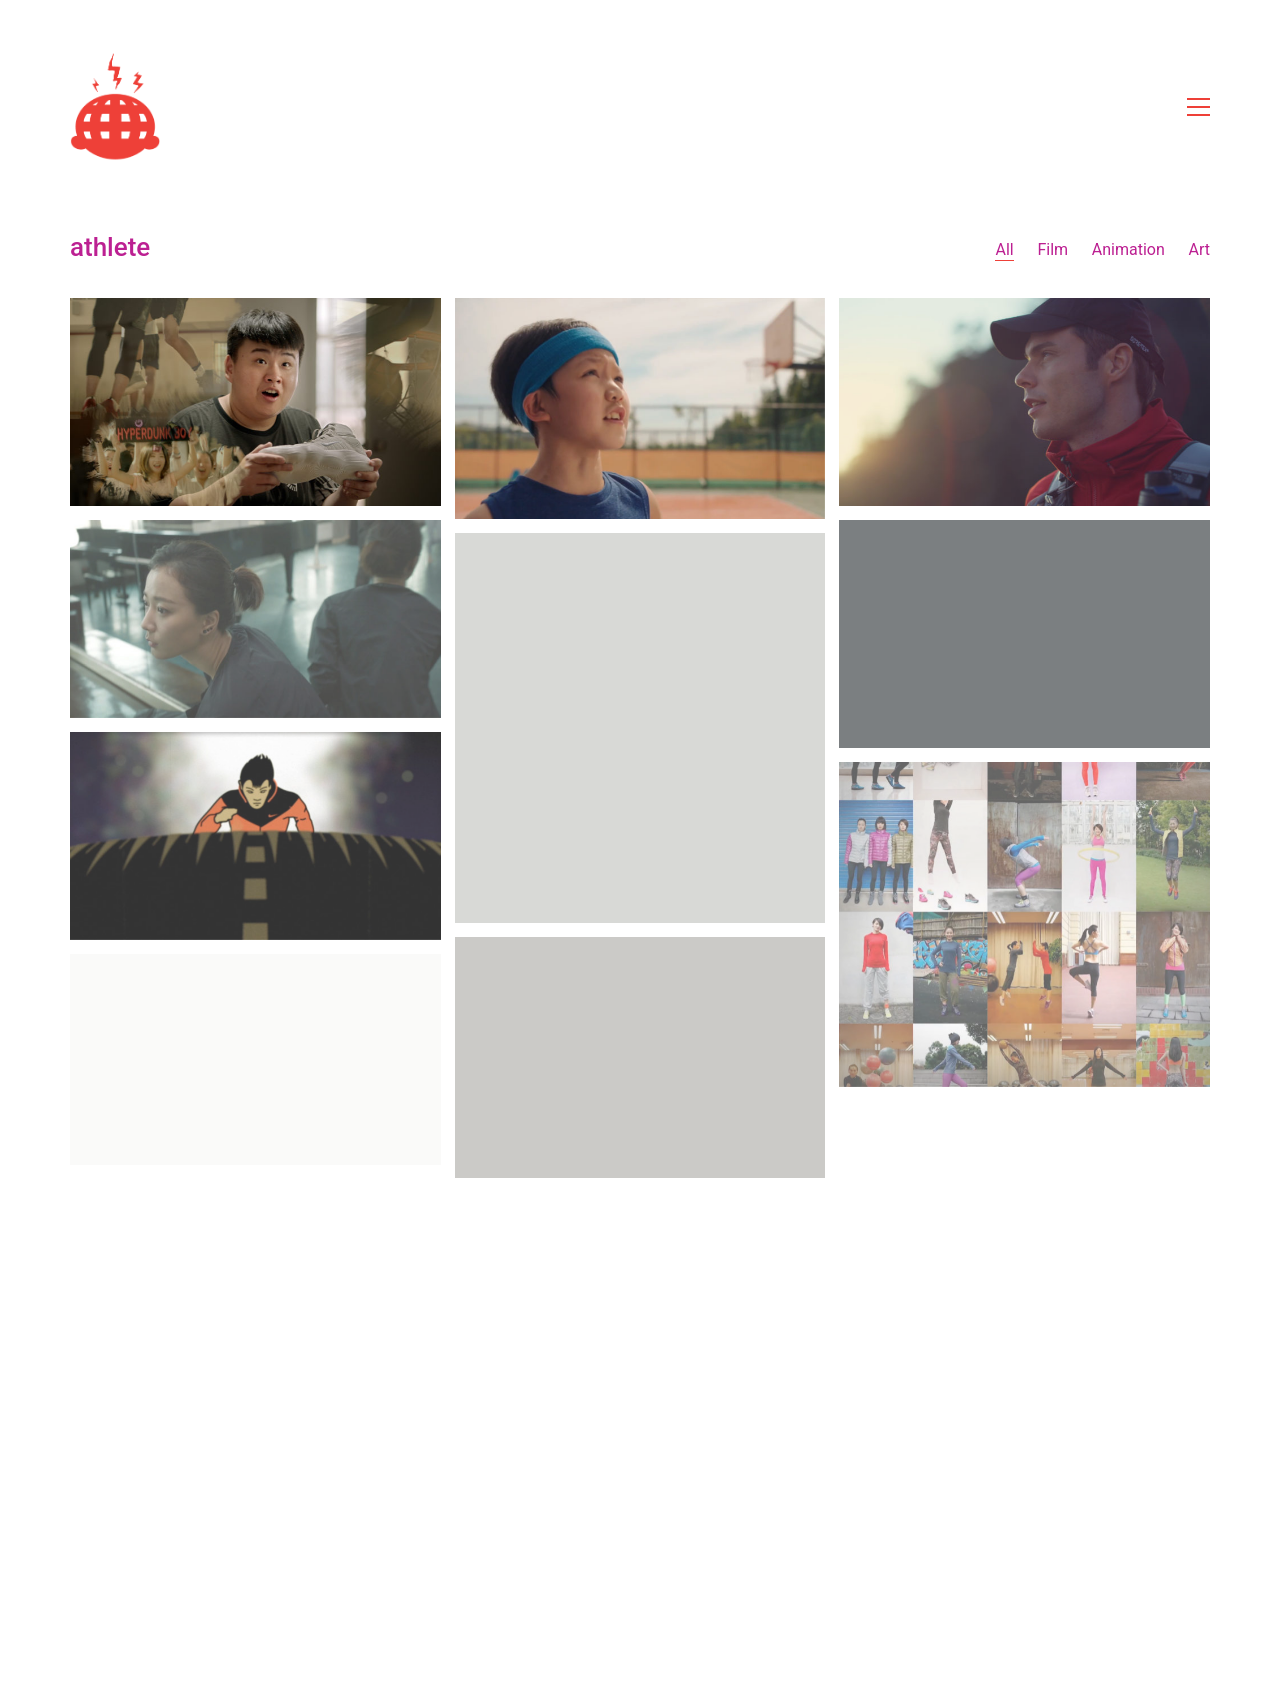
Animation (1128, 249)
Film (1052, 249)
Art (1199, 249)
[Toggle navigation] (1198, 107)
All (1004, 249)
